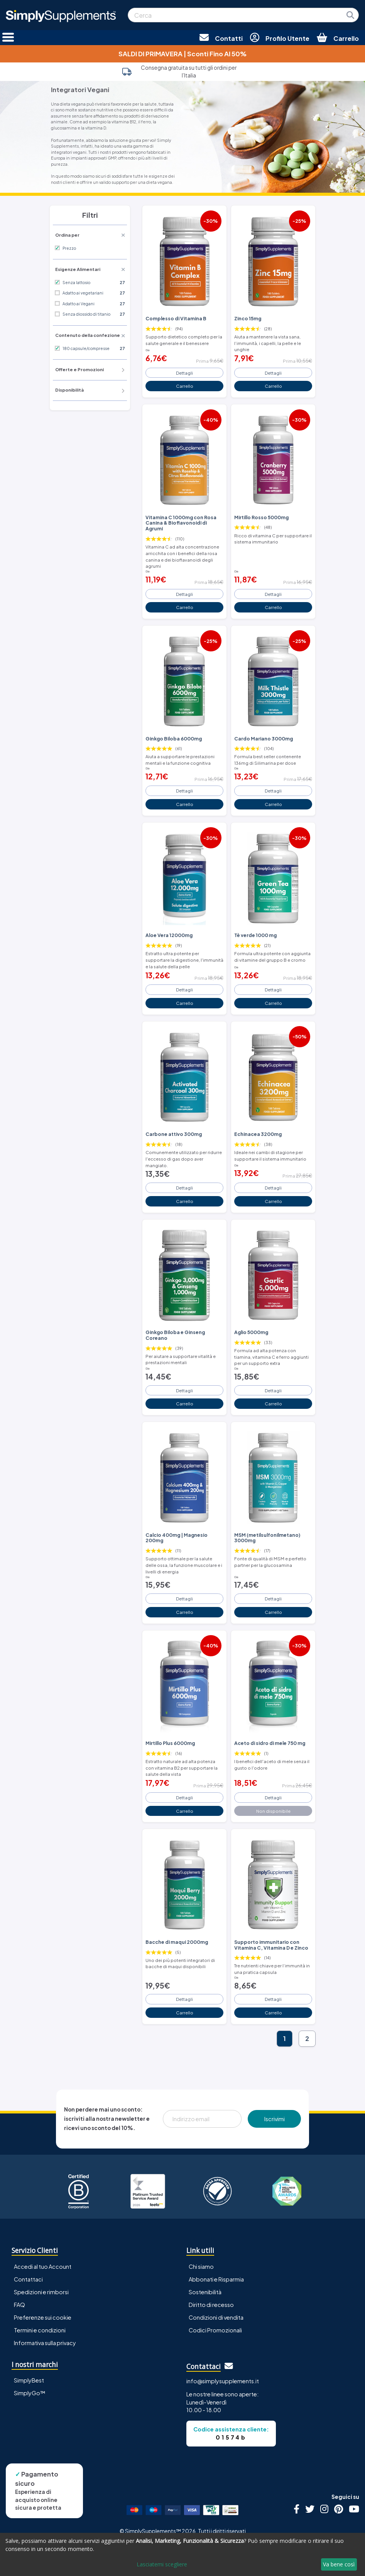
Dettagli (184, 372)
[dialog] (182, 2554)
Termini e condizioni (40, 2330)
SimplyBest (29, 2380)
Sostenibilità (205, 2291)
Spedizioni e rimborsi (41, 2291)
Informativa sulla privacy (45, 2342)
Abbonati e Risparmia (216, 2279)
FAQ (19, 2304)
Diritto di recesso (211, 2304)
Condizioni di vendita (216, 2317)
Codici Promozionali (215, 2330)
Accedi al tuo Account (42, 2266)
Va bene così (339, 2564)
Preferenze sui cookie (42, 2317)
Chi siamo (201, 2266)
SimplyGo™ (30, 2392)
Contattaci (28, 2279)
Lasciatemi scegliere (162, 2564)
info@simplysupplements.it (222, 2381)
